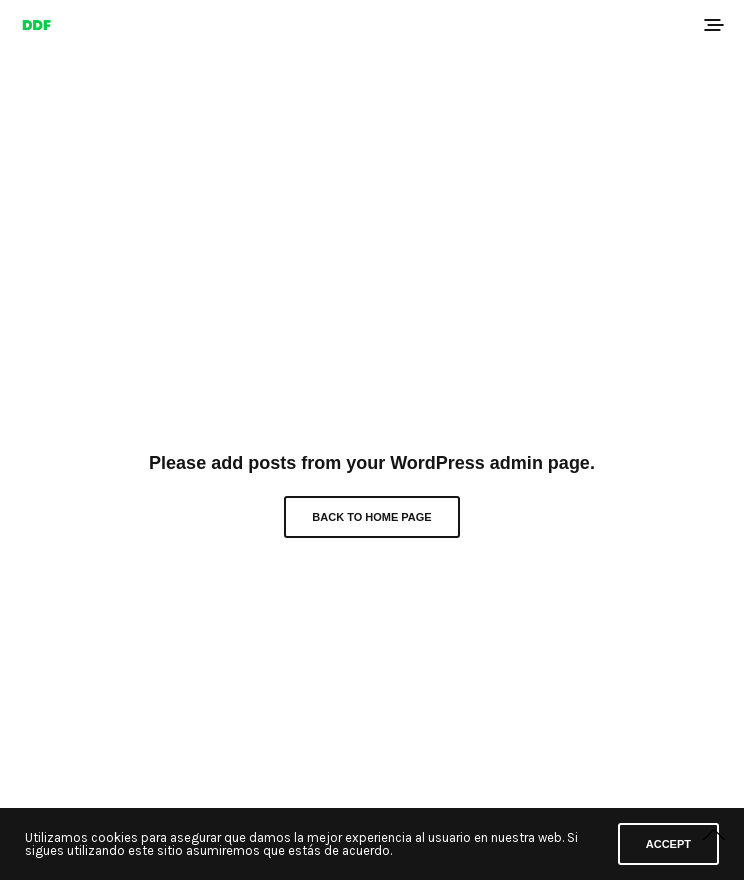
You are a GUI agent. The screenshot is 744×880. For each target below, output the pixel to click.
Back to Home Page (371, 517)
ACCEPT (668, 844)
